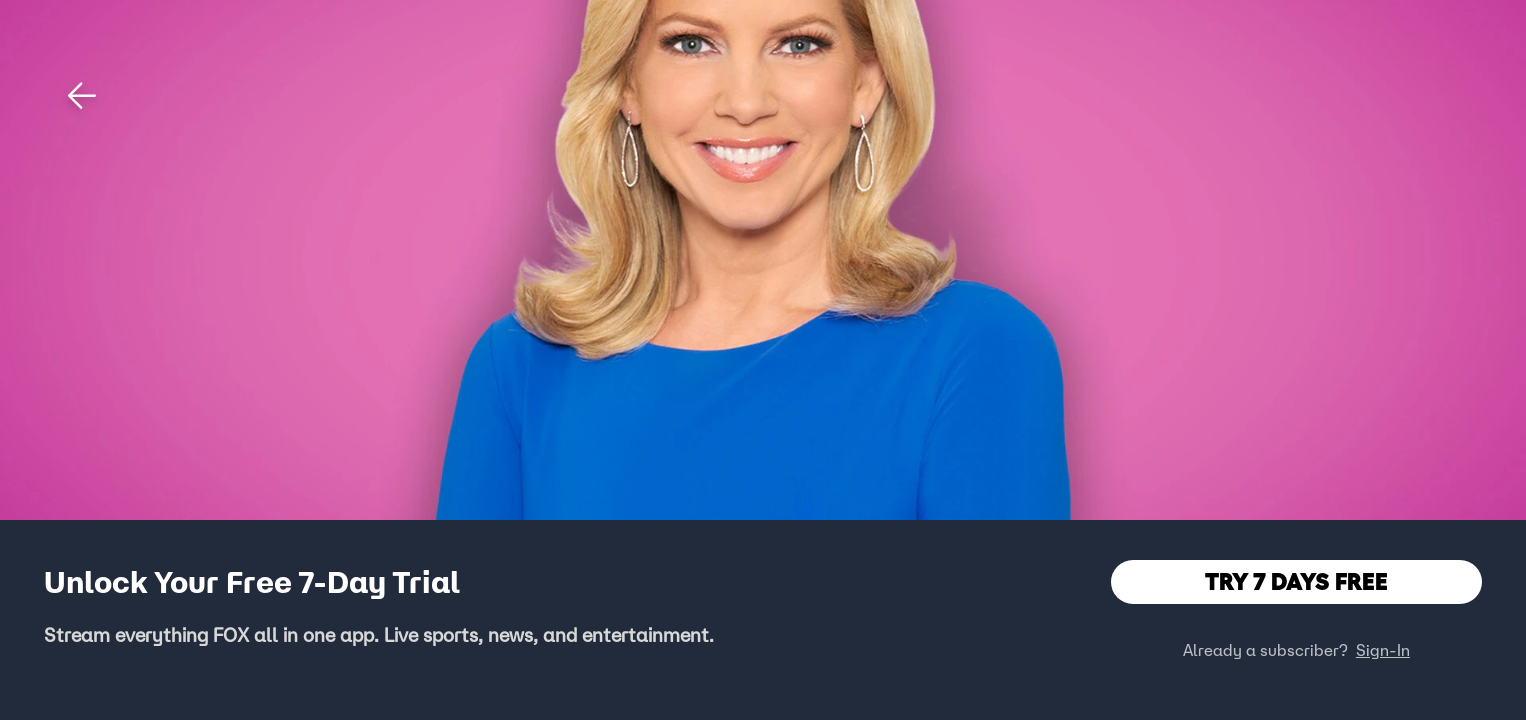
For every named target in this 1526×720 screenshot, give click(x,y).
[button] (82, 96)
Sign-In (1383, 650)
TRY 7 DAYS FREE (1296, 581)
